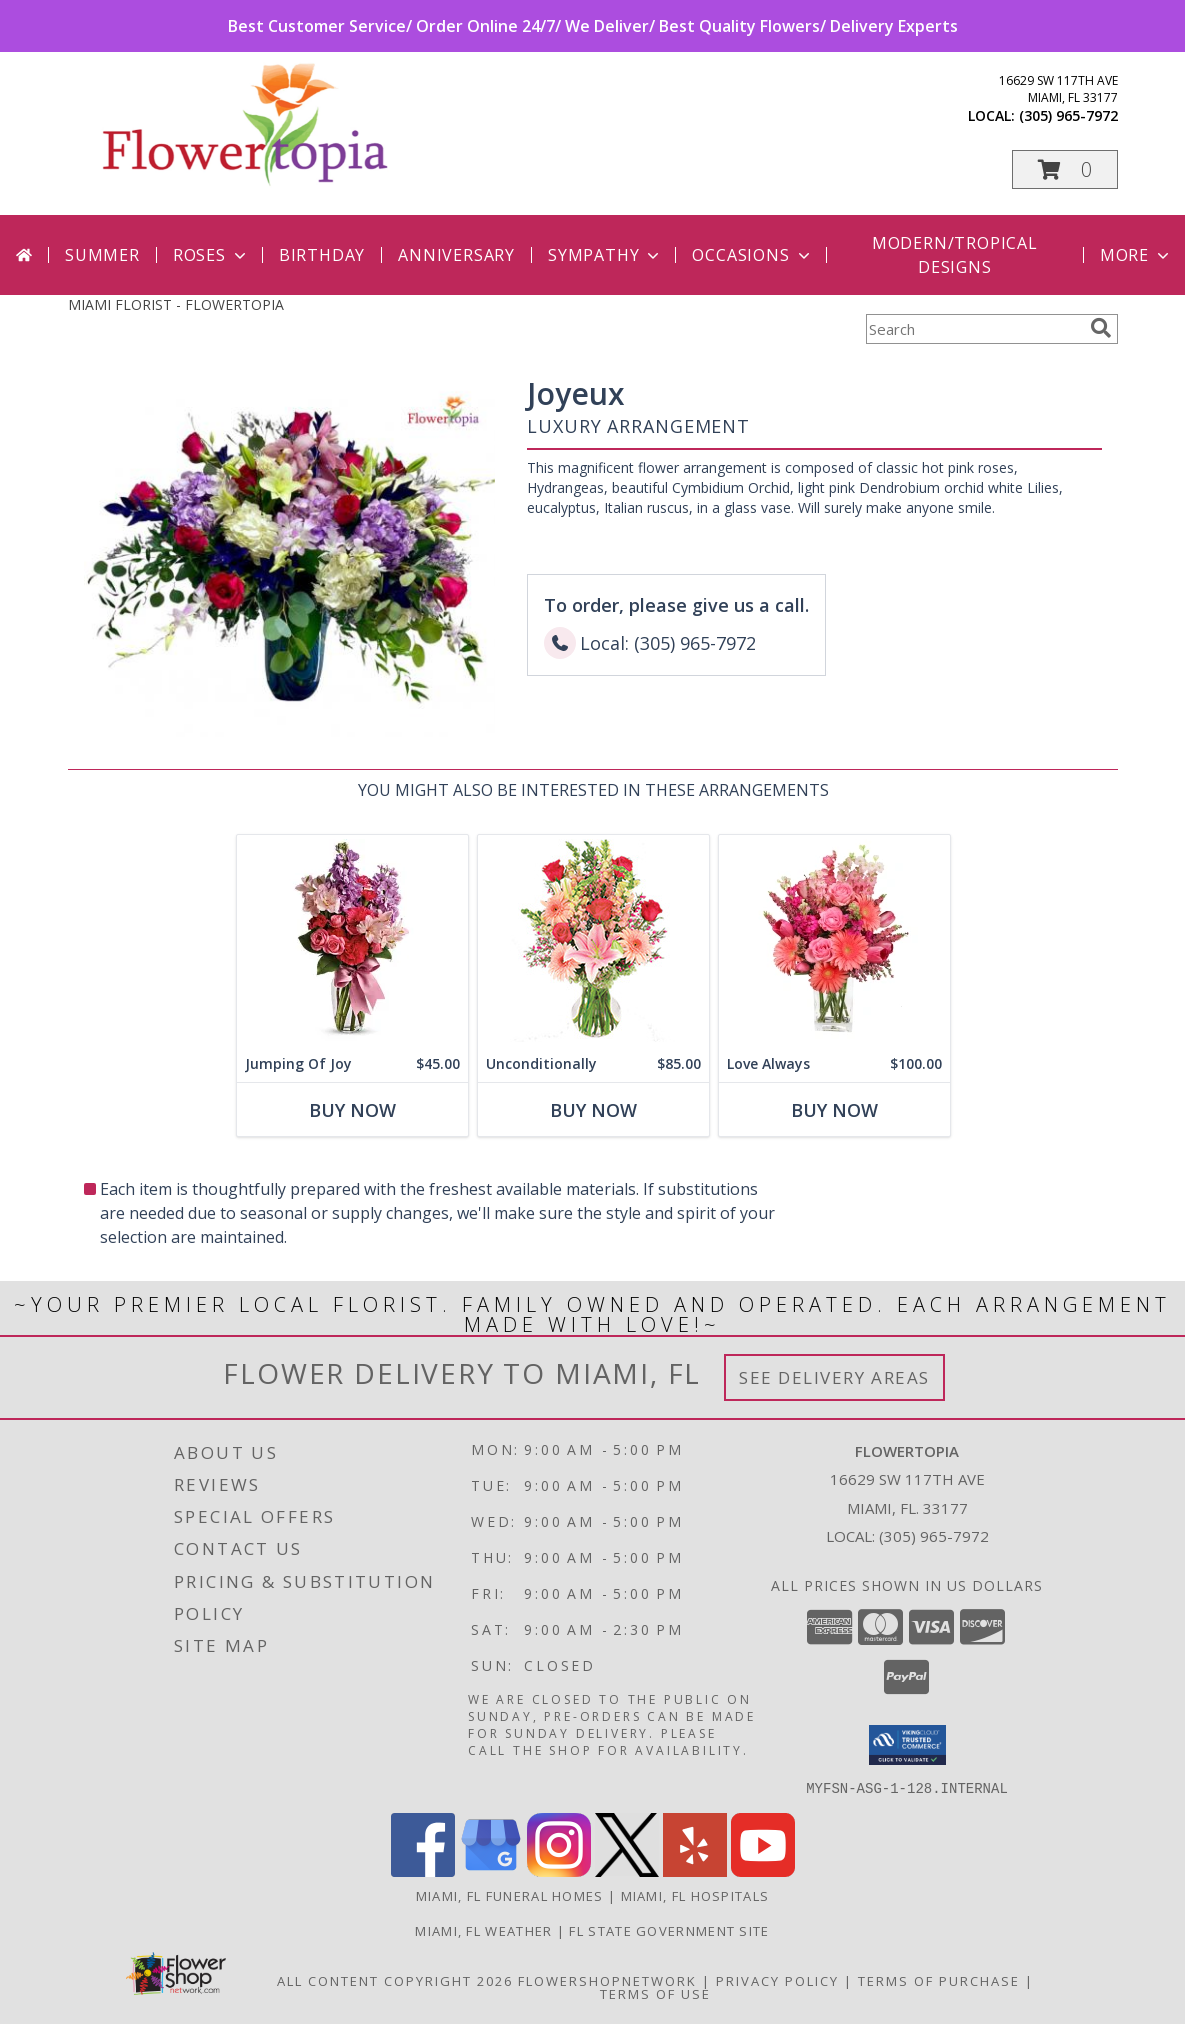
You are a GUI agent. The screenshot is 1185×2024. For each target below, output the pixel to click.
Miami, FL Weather (483, 1930)
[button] (1065, 169)
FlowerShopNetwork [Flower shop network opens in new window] (607, 1980)
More (1136, 255)
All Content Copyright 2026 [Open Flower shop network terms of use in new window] (395, 1980)
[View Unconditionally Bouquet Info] (592, 940)
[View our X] (627, 1870)
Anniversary (456, 255)
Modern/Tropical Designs (955, 255)
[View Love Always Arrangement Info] (833, 940)
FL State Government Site (669, 1930)
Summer (102, 255)
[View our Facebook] (423, 1870)
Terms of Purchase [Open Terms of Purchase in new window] (939, 1980)
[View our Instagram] (559, 1870)
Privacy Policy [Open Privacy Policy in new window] (777, 1980)
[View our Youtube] (763, 1870)
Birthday (322, 255)
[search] (1101, 328)
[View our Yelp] (695, 1870)
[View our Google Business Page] (491, 1870)
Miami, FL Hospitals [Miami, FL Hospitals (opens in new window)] (695, 1895)
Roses (211, 255)
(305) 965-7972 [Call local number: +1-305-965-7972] (1068, 115)
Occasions (752, 255)
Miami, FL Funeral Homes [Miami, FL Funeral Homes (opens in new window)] (510, 1895)
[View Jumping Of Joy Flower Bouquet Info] (351, 940)
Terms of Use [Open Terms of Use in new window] (655, 1993)
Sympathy (605, 255)
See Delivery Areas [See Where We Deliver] (834, 1377)
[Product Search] (974, 329)
